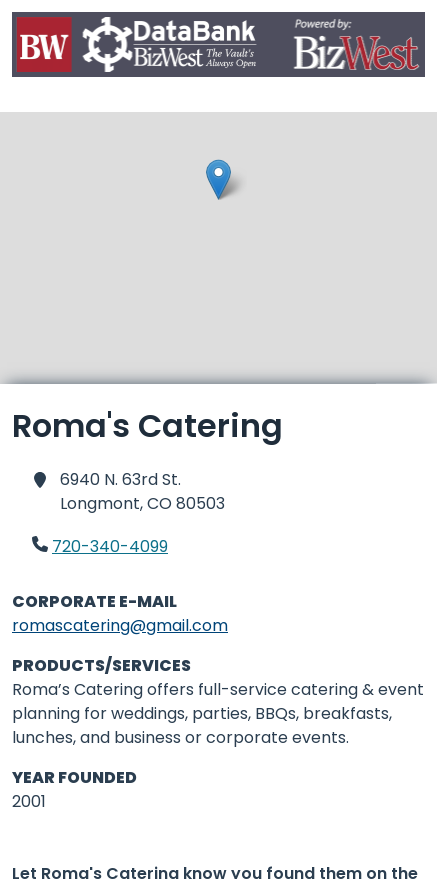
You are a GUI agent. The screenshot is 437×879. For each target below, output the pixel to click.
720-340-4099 (110, 546)
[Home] (218, 48)
